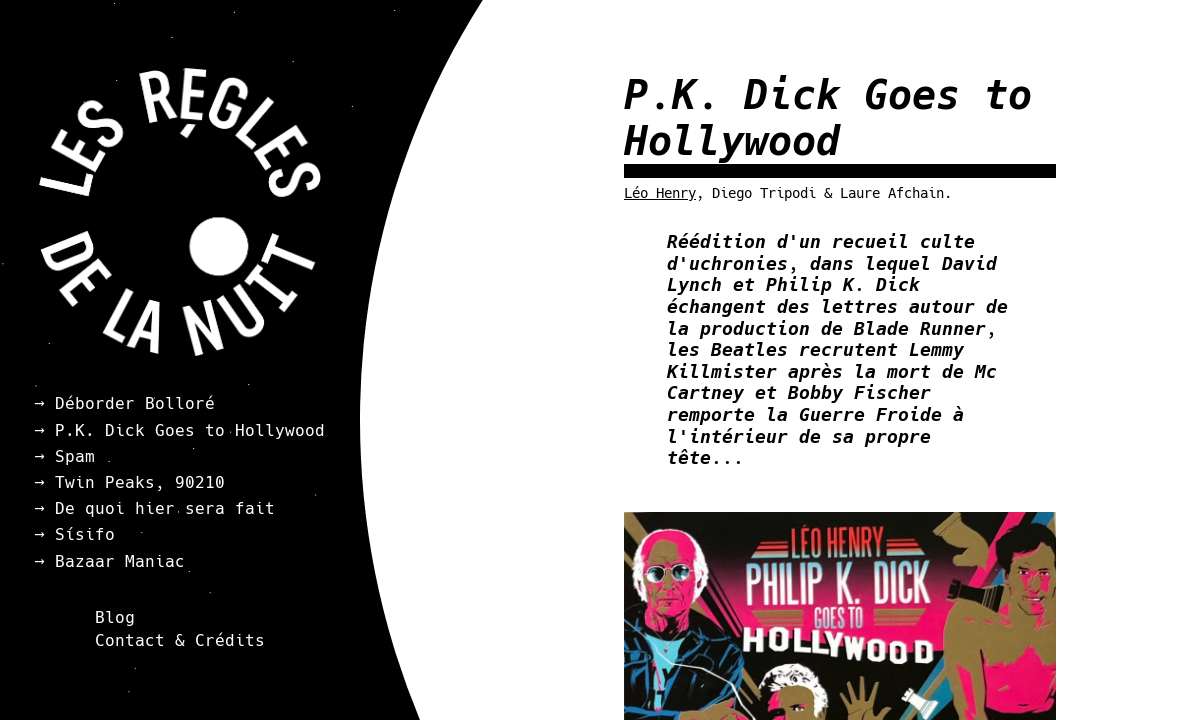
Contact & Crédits (180, 640)
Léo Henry (660, 193)
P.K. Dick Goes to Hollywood (190, 430)
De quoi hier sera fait (165, 508)
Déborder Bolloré (135, 403)
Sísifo (85, 534)
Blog (115, 617)
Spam (75, 456)
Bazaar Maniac (120, 561)
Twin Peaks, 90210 (140, 482)
